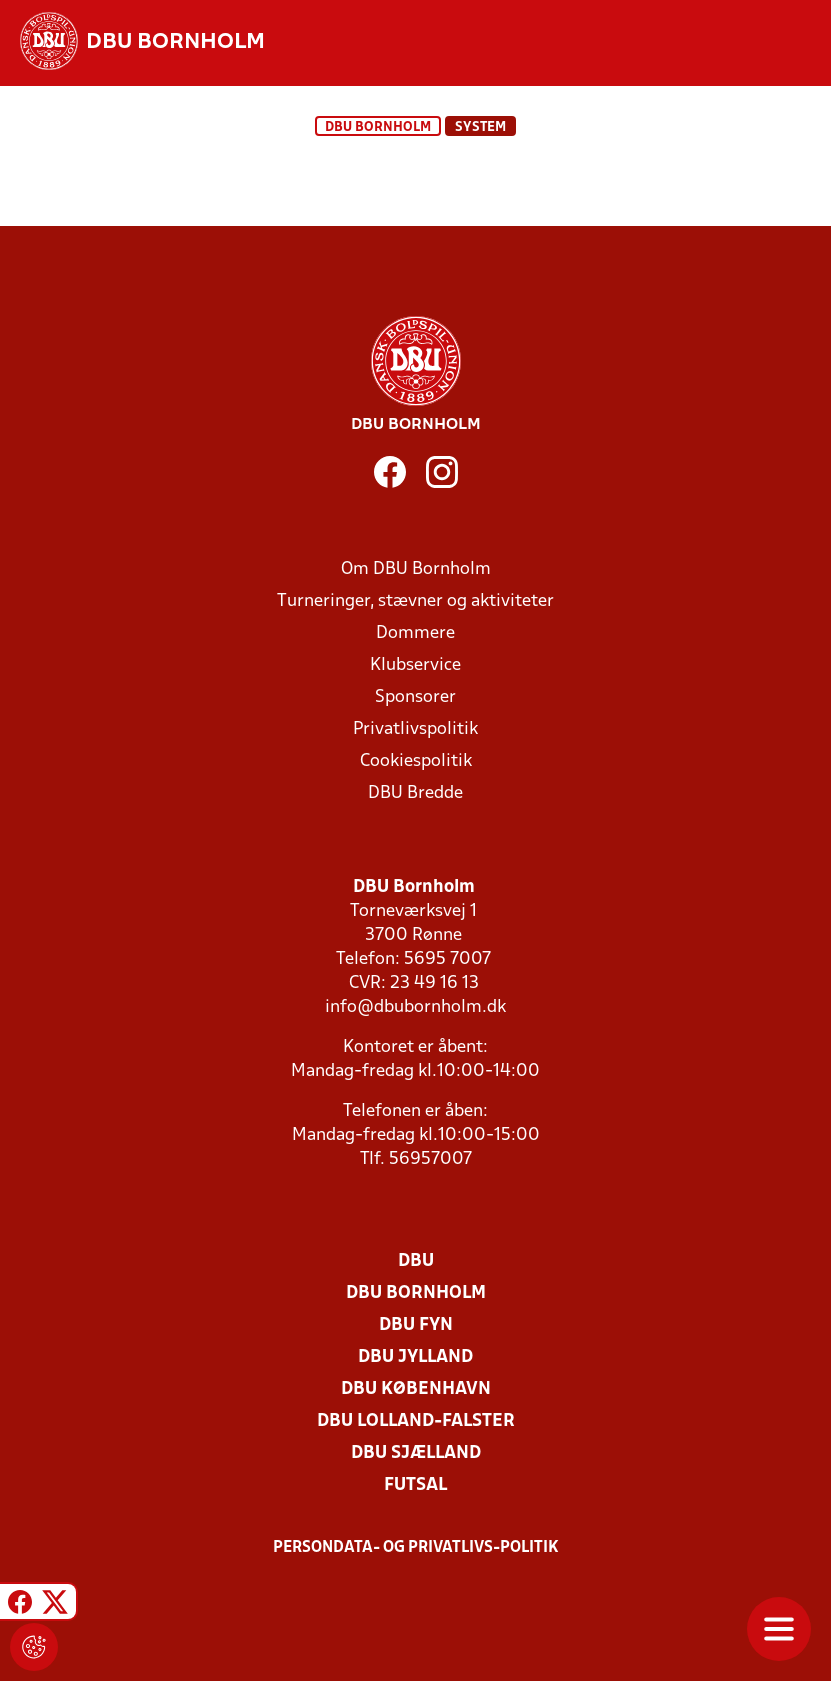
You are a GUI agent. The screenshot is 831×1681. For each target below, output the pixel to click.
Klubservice (415, 665)
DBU (416, 1261)
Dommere (415, 633)
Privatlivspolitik (415, 729)
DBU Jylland (415, 1357)
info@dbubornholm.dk (415, 1007)
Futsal (415, 1485)
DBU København (416, 1389)
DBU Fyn (416, 1325)
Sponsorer (415, 697)
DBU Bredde (415, 793)
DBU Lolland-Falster (416, 1421)
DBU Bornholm (378, 127)
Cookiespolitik (416, 761)
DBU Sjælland (416, 1453)
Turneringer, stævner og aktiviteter (415, 601)
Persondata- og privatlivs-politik (416, 1548)
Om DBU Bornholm (416, 569)
